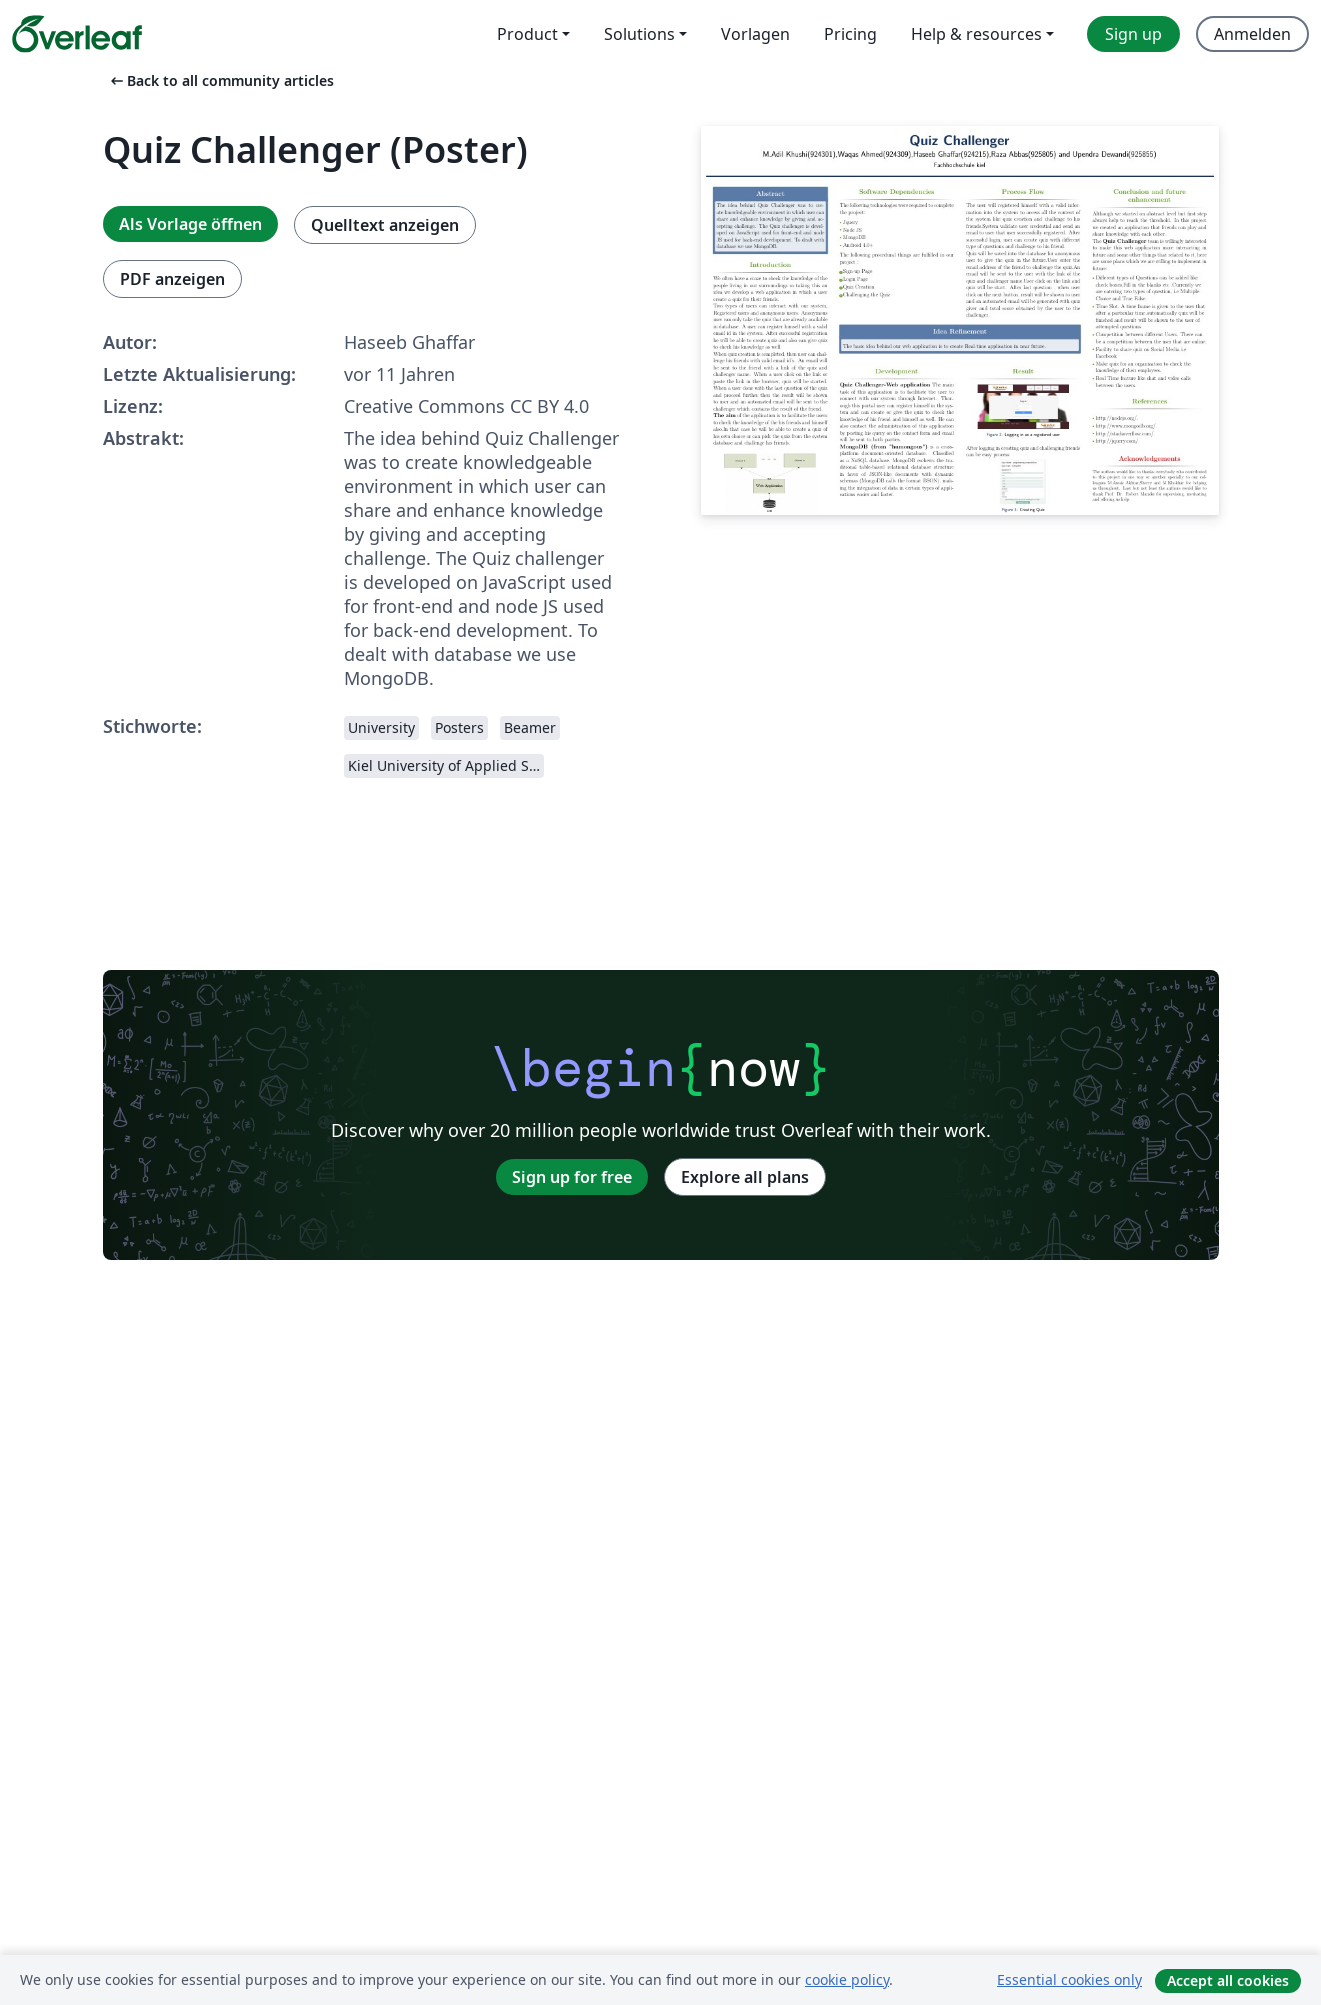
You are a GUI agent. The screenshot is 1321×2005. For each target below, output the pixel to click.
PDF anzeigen (172, 279)
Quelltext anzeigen (385, 225)
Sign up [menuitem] (1133, 34)
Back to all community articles (220, 80)
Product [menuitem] (527, 34)
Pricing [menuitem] (850, 34)
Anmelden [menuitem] (1252, 34)
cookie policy (847, 1979)
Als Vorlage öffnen (190, 224)
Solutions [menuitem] (639, 34)
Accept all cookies (1228, 1980)
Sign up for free (572, 1177)
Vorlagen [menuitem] (755, 34)
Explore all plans (745, 1177)
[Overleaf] (77, 34)
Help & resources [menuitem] (976, 34)
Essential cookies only (1069, 1979)
